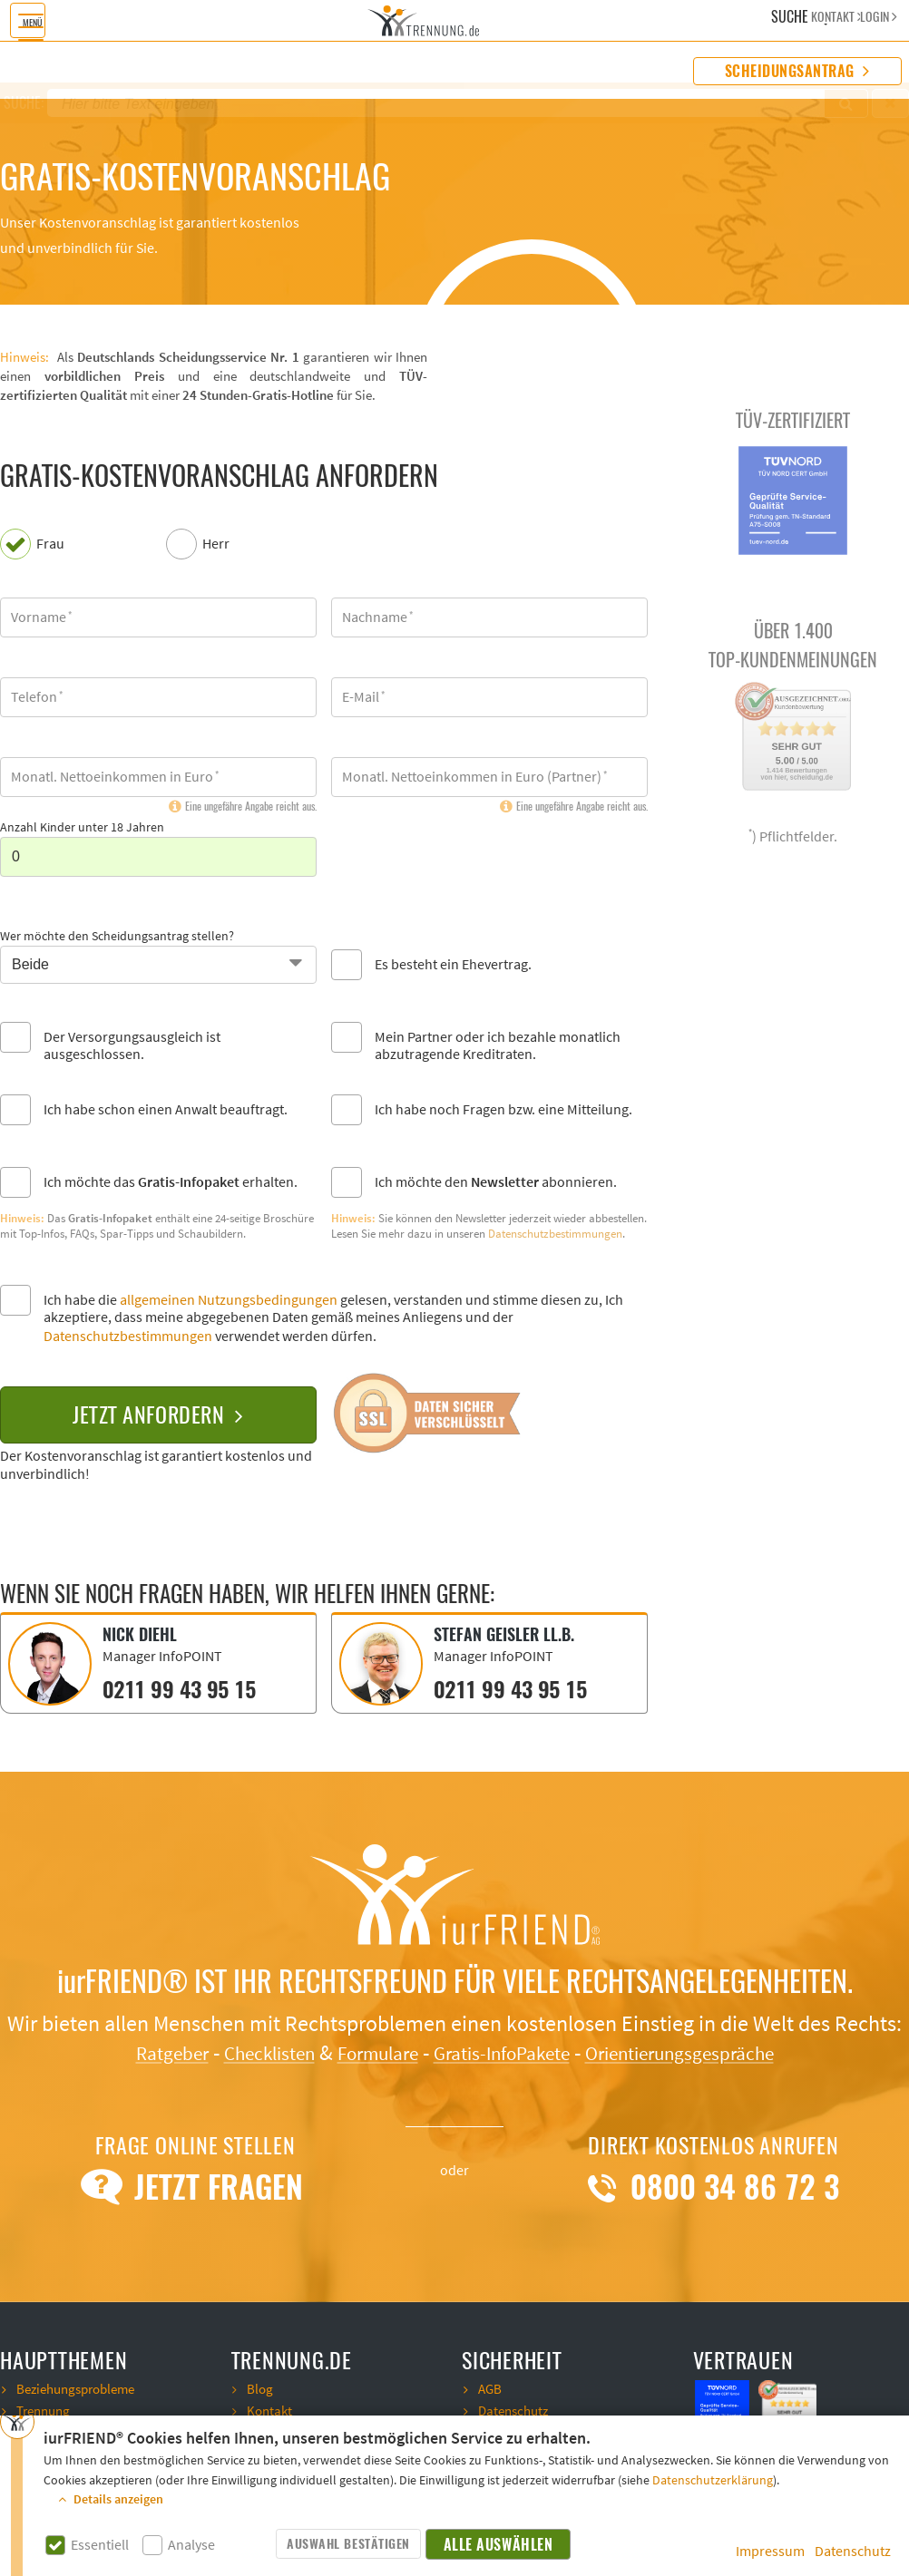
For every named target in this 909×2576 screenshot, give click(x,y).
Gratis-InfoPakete (506, 2050)
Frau (50, 544)
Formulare (365, 2050)
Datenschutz (853, 2551)
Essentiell (100, 2545)
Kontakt (271, 2407)
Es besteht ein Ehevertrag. (453, 965)
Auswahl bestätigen (348, 2543)
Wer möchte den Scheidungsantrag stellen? (117, 936)
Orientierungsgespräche (709, 2050)
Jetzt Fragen (195, 2184)
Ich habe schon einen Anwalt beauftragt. (166, 1110)
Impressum (770, 2551)
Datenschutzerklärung (712, 2481)
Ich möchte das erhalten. (171, 1182)
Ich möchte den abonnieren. (496, 1182)
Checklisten (243, 2050)
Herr (216, 544)
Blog (260, 2386)
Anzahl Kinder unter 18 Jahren (82, 828)
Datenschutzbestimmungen (555, 1234)
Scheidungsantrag (797, 71)
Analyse (191, 2545)
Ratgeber (133, 2050)
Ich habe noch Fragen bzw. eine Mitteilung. (503, 1110)
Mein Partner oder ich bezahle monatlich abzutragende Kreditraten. (498, 1046)
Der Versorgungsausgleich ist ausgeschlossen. (132, 1046)
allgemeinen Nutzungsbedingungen (228, 1300)
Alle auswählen (499, 2544)
